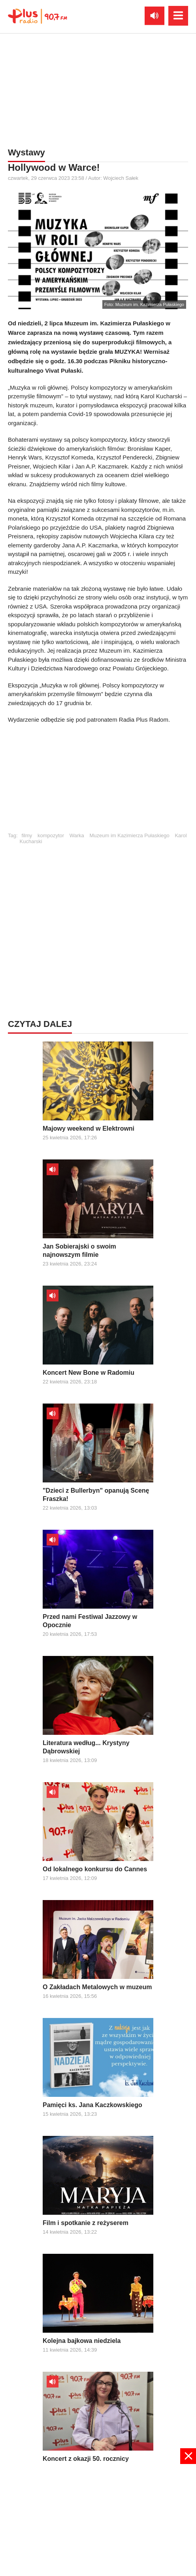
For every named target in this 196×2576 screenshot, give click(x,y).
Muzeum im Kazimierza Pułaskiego (129, 835)
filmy (27, 835)
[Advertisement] (98, 781)
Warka (77, 835)
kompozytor (51, 835)
